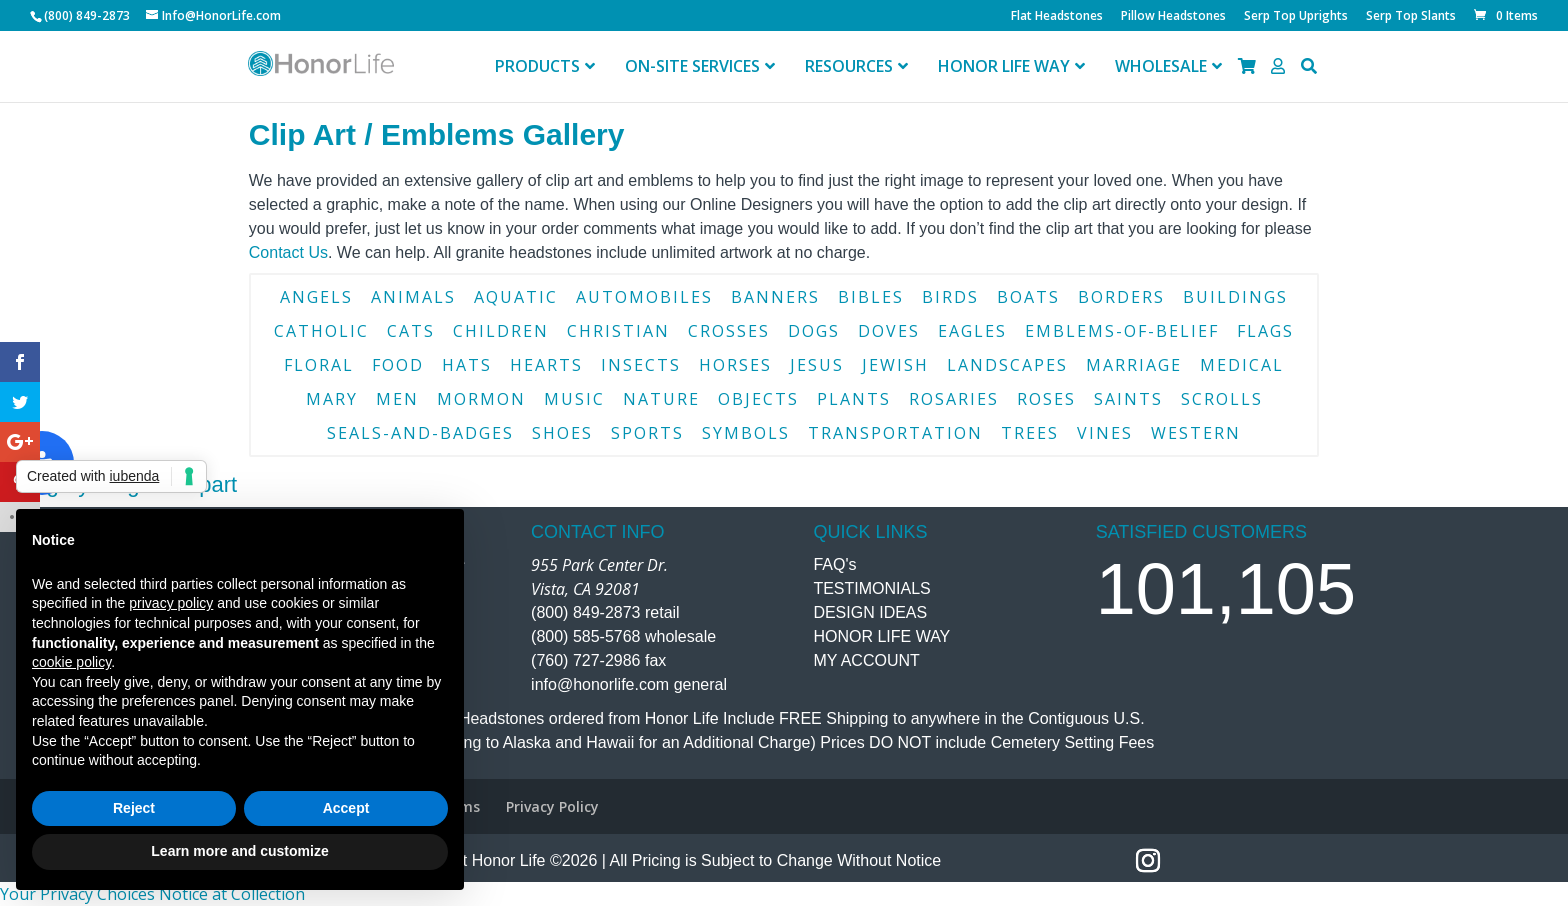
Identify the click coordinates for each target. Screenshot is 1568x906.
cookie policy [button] (71, 662)
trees (1030, 433)
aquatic (516, 297)
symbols (746, 433)
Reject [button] (134, 808)
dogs (814, 331)
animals (413, 297)
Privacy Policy (552, 806)
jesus (817, 365)
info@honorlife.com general (629, 684)
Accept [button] (346, 808)
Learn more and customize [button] (239, 851)
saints (1128, 399)
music (574, 399)
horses (735, 365)
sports (647, 433)
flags (1265, 331)
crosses (729, 331)
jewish (895, 365)
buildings (1235, 297)
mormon (481, 399)
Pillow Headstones (1173, 17)
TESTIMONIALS (871, 588)
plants (854, 399)
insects (641, 365)
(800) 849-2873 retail (605, 612)
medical (1242, 365)
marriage (1134, 365)
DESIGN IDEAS (870, 612)
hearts (546, 365)
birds (950, 297)
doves (889, 331)
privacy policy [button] (171, 603)
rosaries (954, 399)
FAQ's (834, 564)
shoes (562, 433)
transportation (895, 433)
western (1196, 433)
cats (411, 331)
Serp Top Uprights (1296, 17)
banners (775, 297)
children (501, 331)
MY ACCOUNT (866, 660)
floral (319, 365)
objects (758, 399)
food (398, 365)
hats (467, 365)
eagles (972, 331)
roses (1046, 399)
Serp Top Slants (1411, 17)
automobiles (644, 297)
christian (618, 331)
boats (1028, 297)
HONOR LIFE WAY (881, 636)
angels (316, 297)
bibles (871, 297)
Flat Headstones (1057, 17)
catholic (321, 331)
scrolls (1222, 399)
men (397, 399)
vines (1105, 433)
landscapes (1007, 365)
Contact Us (288, 252)
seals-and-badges (420, 433)
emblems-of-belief (1122, 331)
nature (661, 399)
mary (332, 399)
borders (1121, 297)
